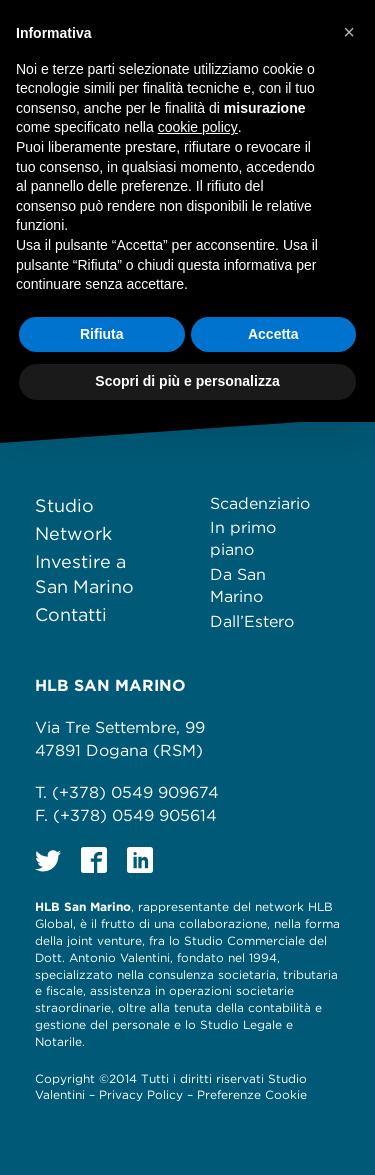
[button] (349, 32)
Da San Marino (238, 585)
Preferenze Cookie (252, 1094)
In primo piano (243, 538)
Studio (64, 505)
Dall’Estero (252, 621)
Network (73, 533)
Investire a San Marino (84, 574)
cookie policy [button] (198, 127)
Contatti (71, 614)
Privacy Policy (141, 1094)
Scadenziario (260, 503)
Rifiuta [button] (102, 334)
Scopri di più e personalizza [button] (187, 381)
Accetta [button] (273, 334)
